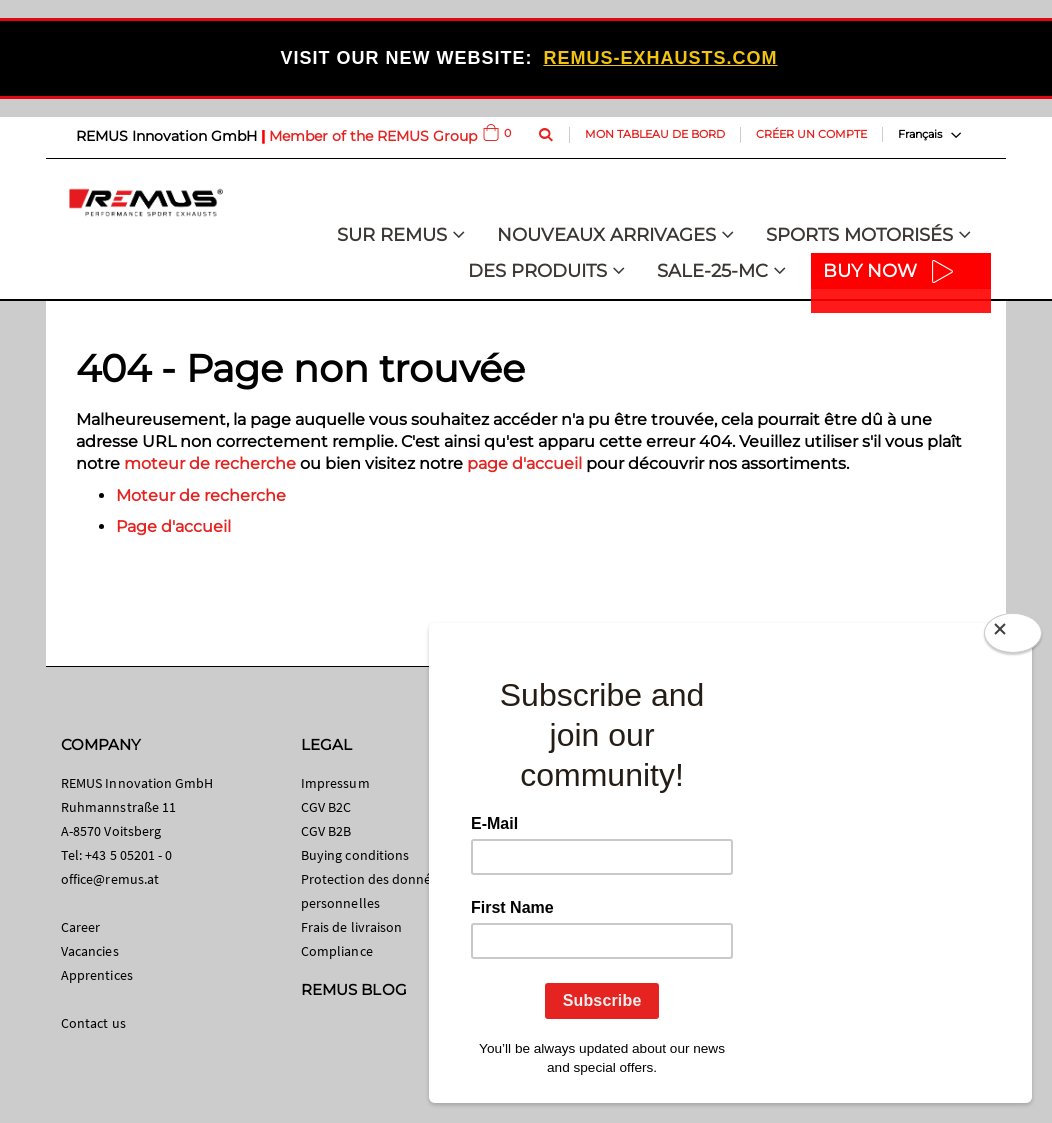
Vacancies (90, 951)
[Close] (1013, 637)
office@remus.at (110, 879)
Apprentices (97, 975)
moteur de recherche (210, 463)
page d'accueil (524, 463)
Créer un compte (811, 134)
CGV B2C (326, 807)
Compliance (337, 951)
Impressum (335, 783)
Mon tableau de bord (655, 134)
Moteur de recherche (201, 495)
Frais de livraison (351, 927)
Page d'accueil (173, 526)
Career (80, 927)
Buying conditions (355, 855)
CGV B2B (326, 831)
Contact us (93, 1023)
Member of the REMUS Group (373, 136)
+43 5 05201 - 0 (128, 855)
